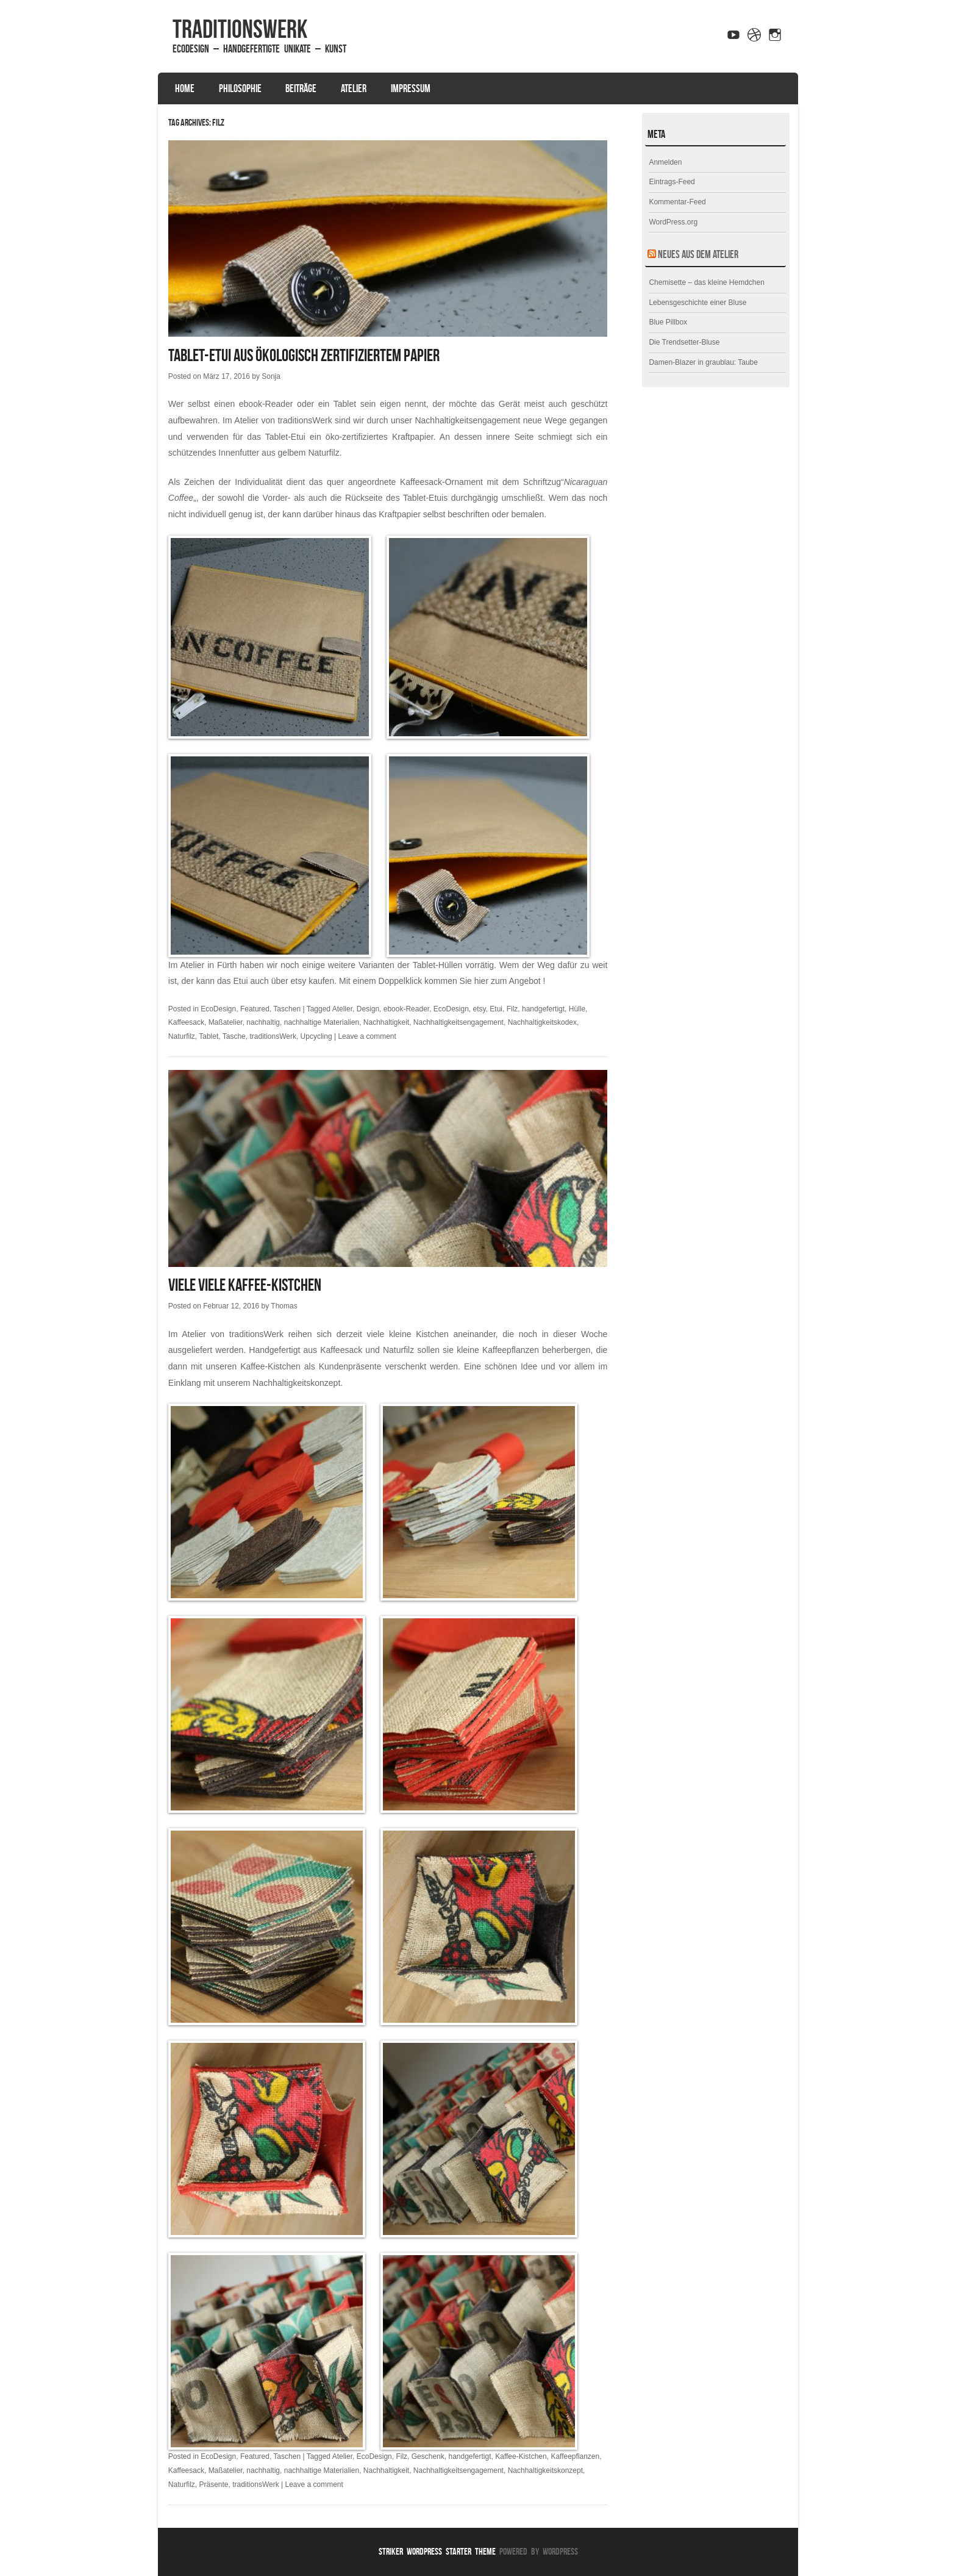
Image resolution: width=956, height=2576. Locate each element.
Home (184, 88)
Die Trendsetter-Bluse (684, 342)
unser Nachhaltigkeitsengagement (455, 420)
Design (368, 1009)
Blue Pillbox (668, 322)
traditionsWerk (240, 29)
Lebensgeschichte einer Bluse (697, 302)
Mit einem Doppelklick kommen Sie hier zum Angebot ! (442, 981)
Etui (496, 1009)
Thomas (284, 1306)
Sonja (271, 376)
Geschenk (428, 2456)
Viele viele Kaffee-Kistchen (244, 1284)
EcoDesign (218, 1009)
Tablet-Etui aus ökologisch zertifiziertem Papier (304, 355)
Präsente (213, 2484)
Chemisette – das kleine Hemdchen (706, 282)
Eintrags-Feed (671, 182)
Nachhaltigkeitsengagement (458, 1022)
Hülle (577, 1009)
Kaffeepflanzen (575, 2456)
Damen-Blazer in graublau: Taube (703, 362)
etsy (479, 1009)
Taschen (287, 1009)
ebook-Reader (406, 1009)
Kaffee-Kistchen (521, 2456)
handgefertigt (543, 1009)
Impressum (410, 88)
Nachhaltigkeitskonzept (296, 1383)
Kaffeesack (186, 1022)
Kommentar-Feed (677, 202)
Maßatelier (226, 1022)
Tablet (208, 1036)
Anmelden (665, 162)
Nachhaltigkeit (386, 1022)
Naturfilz (181, 1036)
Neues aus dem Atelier (698, 254)
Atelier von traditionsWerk (283, 420)
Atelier (353, 88)
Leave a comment (367, 1036)
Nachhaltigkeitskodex (542, 1022)
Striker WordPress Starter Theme (437, 2551)
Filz (512, 1009)
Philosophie (240, 88)
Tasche (234, 1036)
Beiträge (300, 88)
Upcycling (316, 1036)
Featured (254, 1009)
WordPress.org (673, 222)
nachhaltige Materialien (321, 1022)
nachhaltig (263, 1022)
